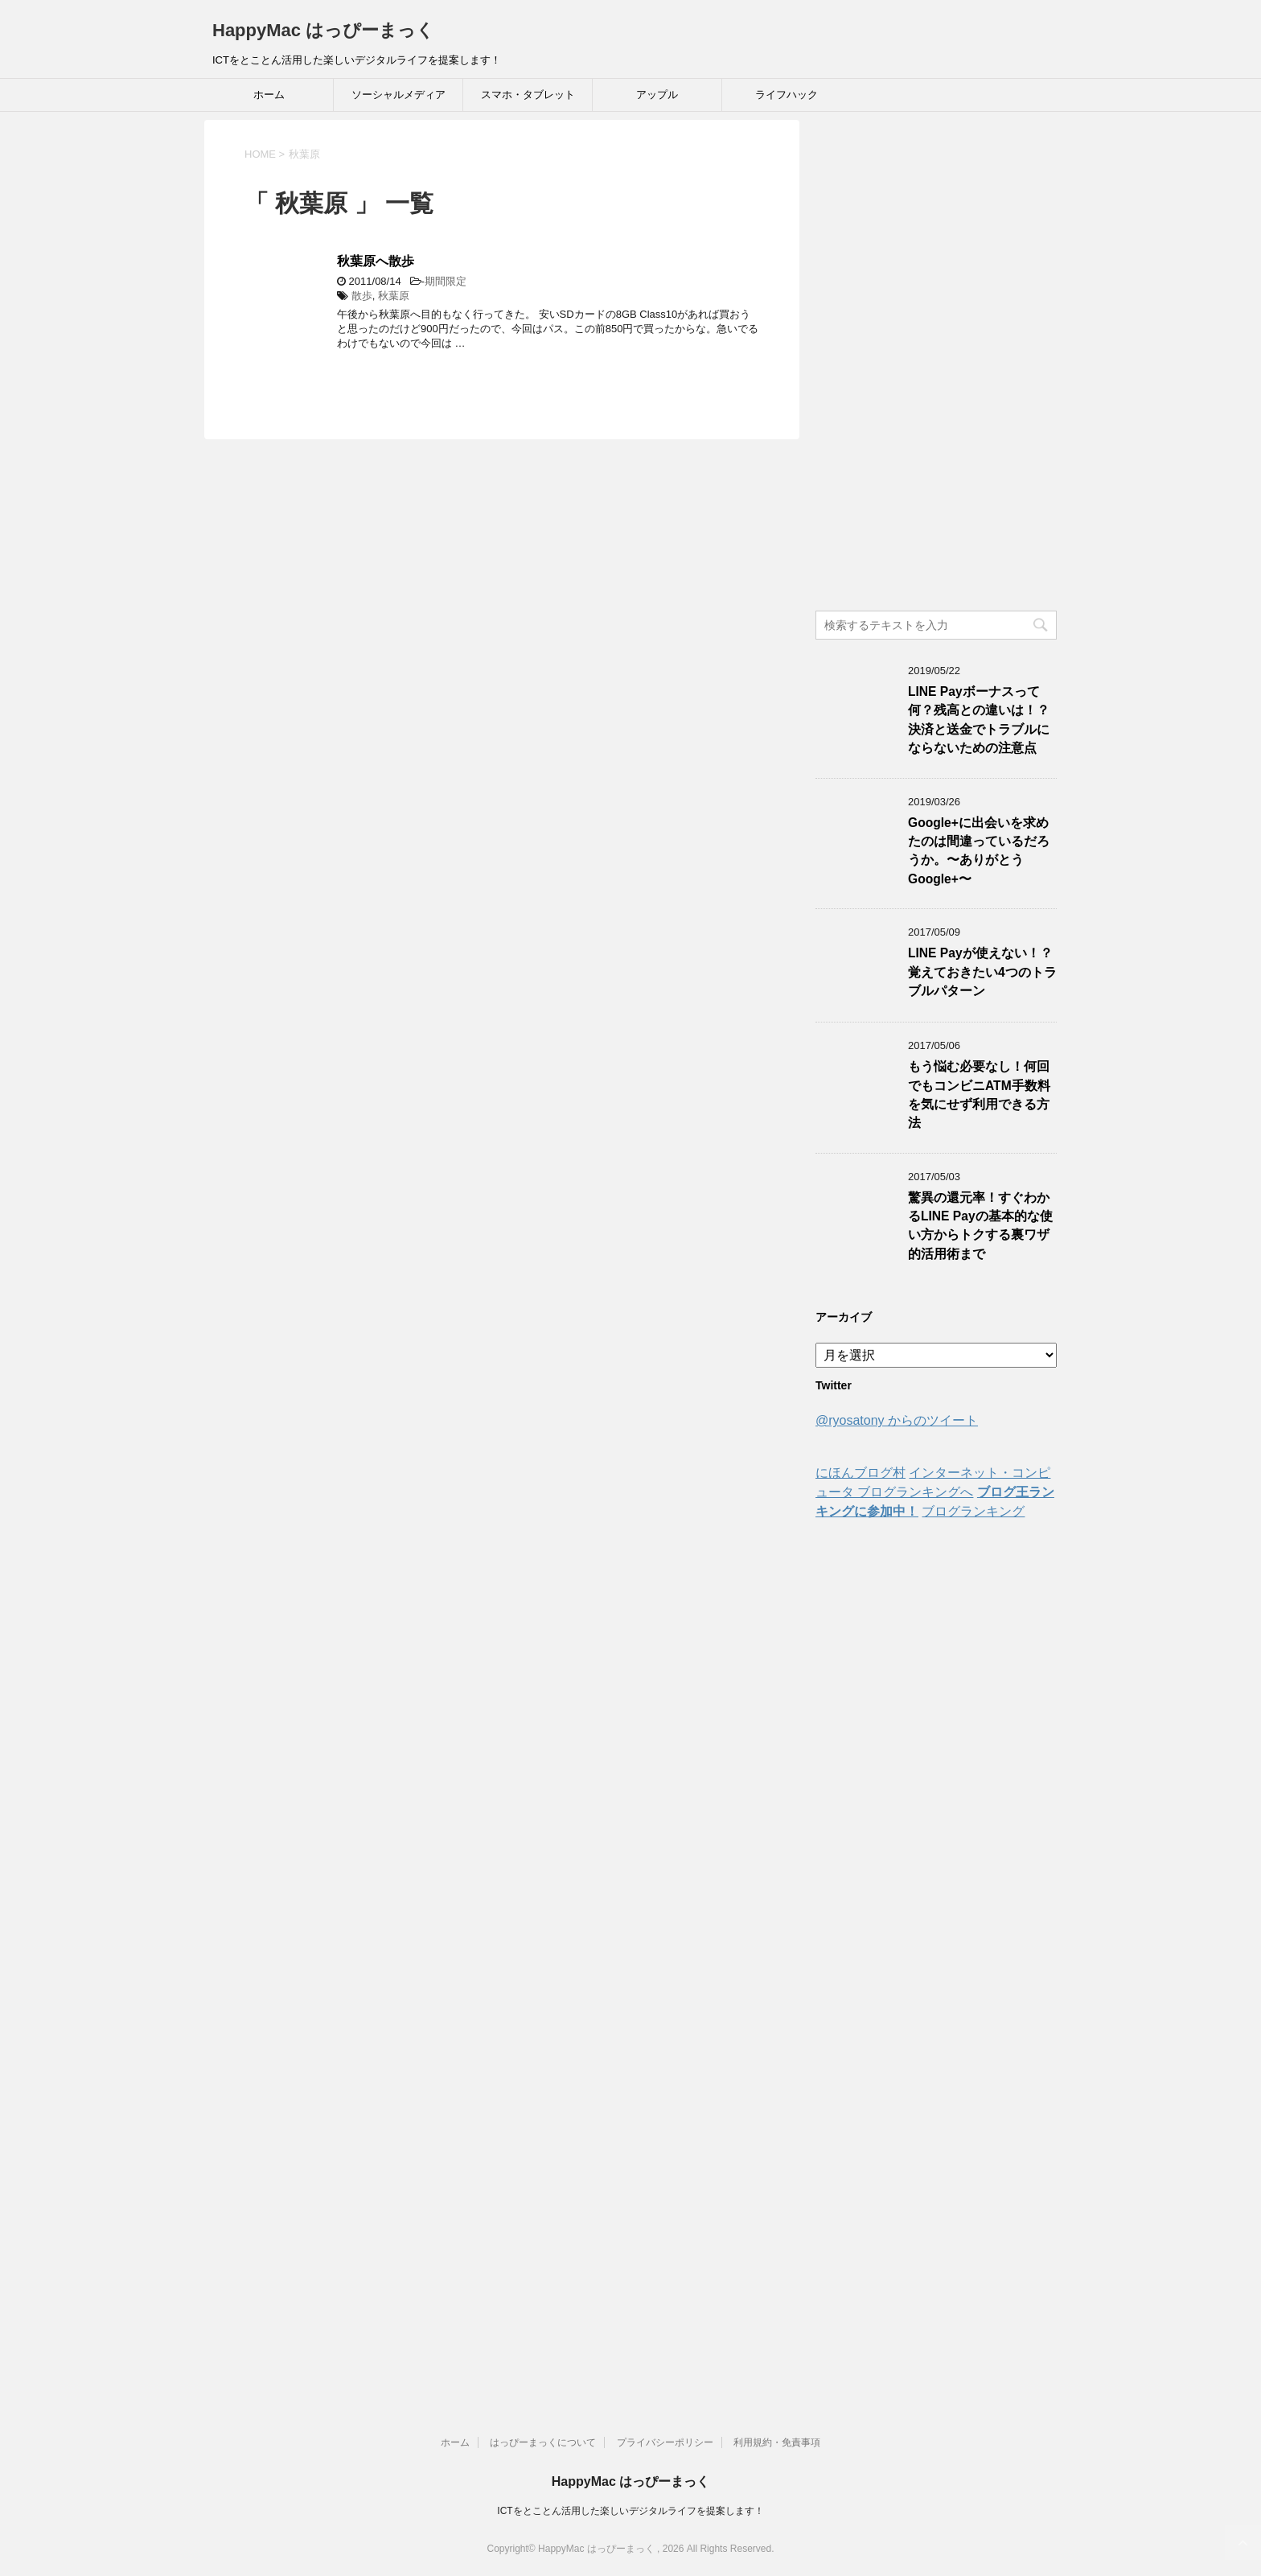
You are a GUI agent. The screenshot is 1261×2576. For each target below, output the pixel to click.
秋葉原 (393, 296)
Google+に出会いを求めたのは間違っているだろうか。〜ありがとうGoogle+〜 (978, 851)
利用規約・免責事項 (776, 2442)
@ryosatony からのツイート (896, 1420)
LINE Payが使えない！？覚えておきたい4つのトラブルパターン (982, 972)
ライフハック (786, 94)
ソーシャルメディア (398, 94)
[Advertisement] (936, 361)
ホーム (269, 94)
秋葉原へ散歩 (375, 261)
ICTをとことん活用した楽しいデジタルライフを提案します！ (630, 2510)
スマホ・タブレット (528, 94)
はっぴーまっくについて (543, 2442)
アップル (657, 94)
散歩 (361, 296)
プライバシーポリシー (665, 2442)
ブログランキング (973, 1511)
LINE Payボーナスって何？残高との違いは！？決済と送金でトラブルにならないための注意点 (978, 720)
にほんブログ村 (860, 1472)
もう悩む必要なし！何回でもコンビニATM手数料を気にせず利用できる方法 (979, 1095)
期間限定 (445, 281)
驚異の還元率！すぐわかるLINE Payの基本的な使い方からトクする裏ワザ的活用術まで (980, 1226)
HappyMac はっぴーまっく (323, 30)
